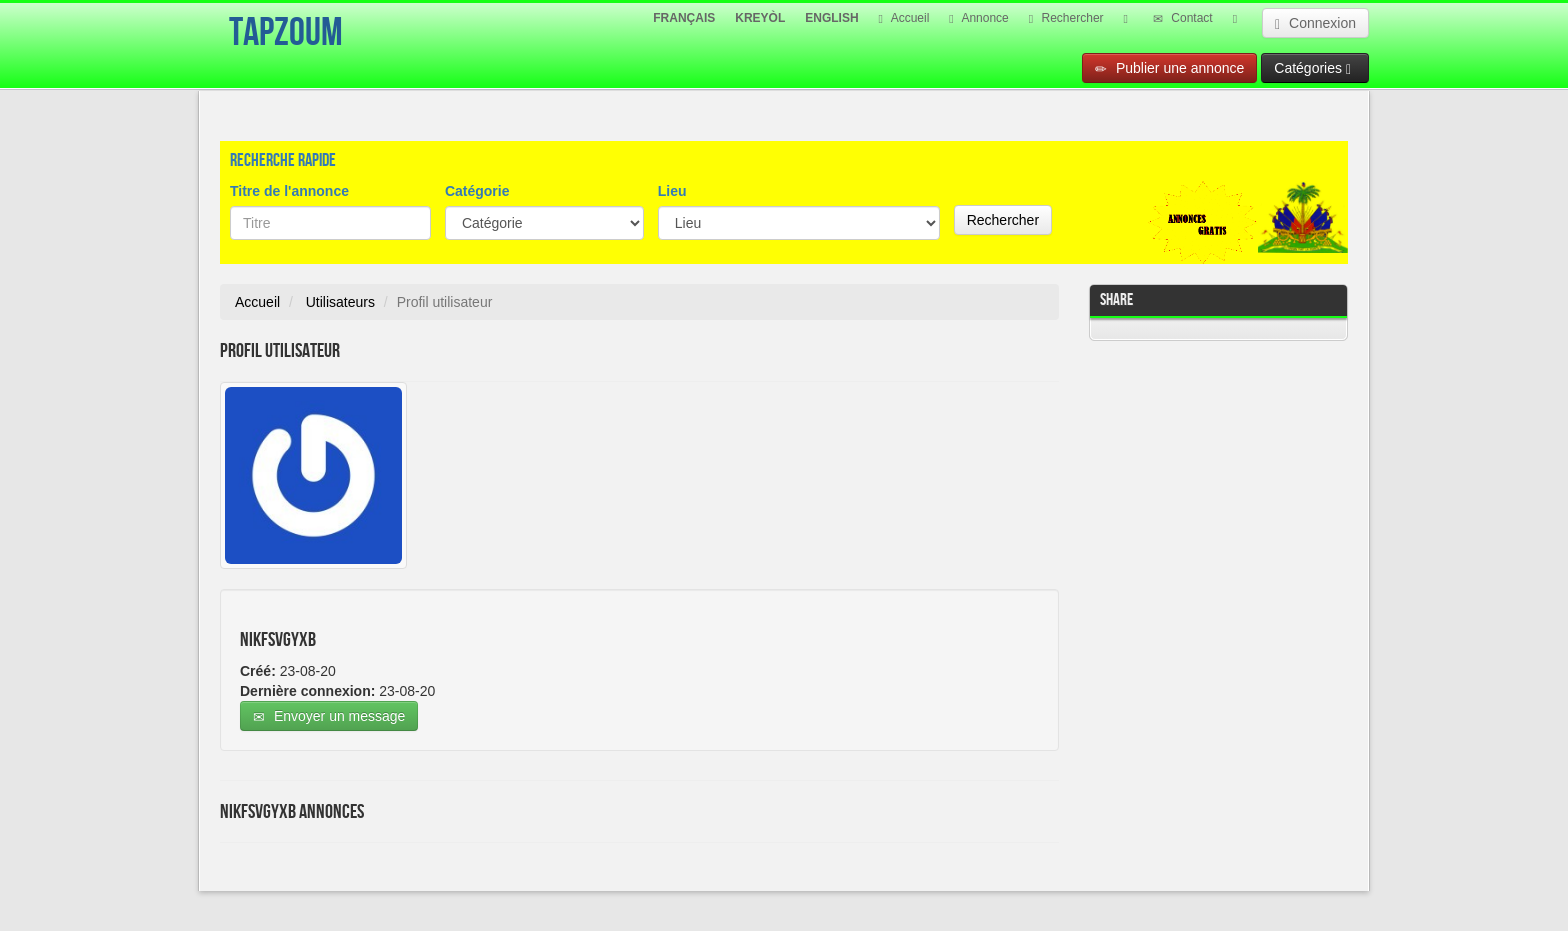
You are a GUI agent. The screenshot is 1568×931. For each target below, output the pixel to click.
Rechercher (1066, 18)
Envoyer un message (329, 716)
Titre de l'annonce (289, 191)
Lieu (672, 191)
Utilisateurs (340, 302)
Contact (1183, 18)
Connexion (1315, 23)
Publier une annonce (1169, 68)
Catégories (1312, 68)
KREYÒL (760, 18)
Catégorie (477, 191)
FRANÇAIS (684, 18)
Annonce (978, 18)
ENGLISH (831, 18)
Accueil (904, 18)
